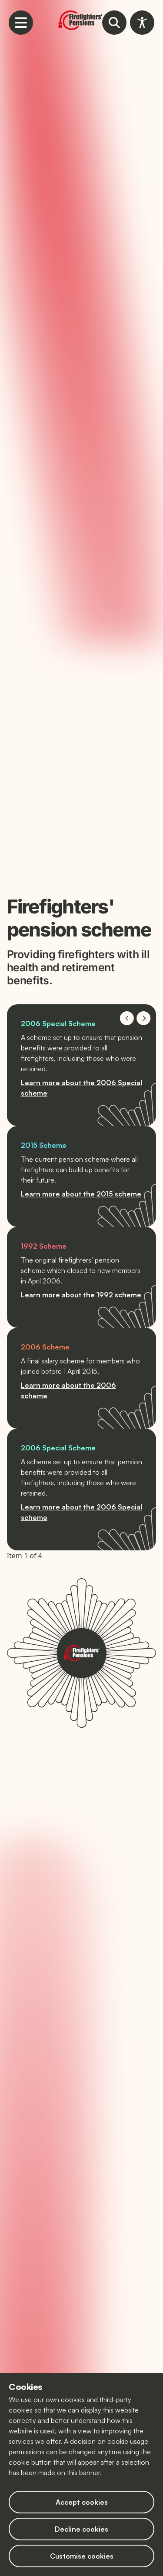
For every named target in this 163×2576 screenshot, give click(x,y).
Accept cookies (82, 2502)
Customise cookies (81, 2556)
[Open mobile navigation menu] (21, 22)
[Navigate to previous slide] (127, 1018)
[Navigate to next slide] (144, 1018)
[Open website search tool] (114, 22)
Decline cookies (81, 2529)
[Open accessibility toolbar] (142, 22)
